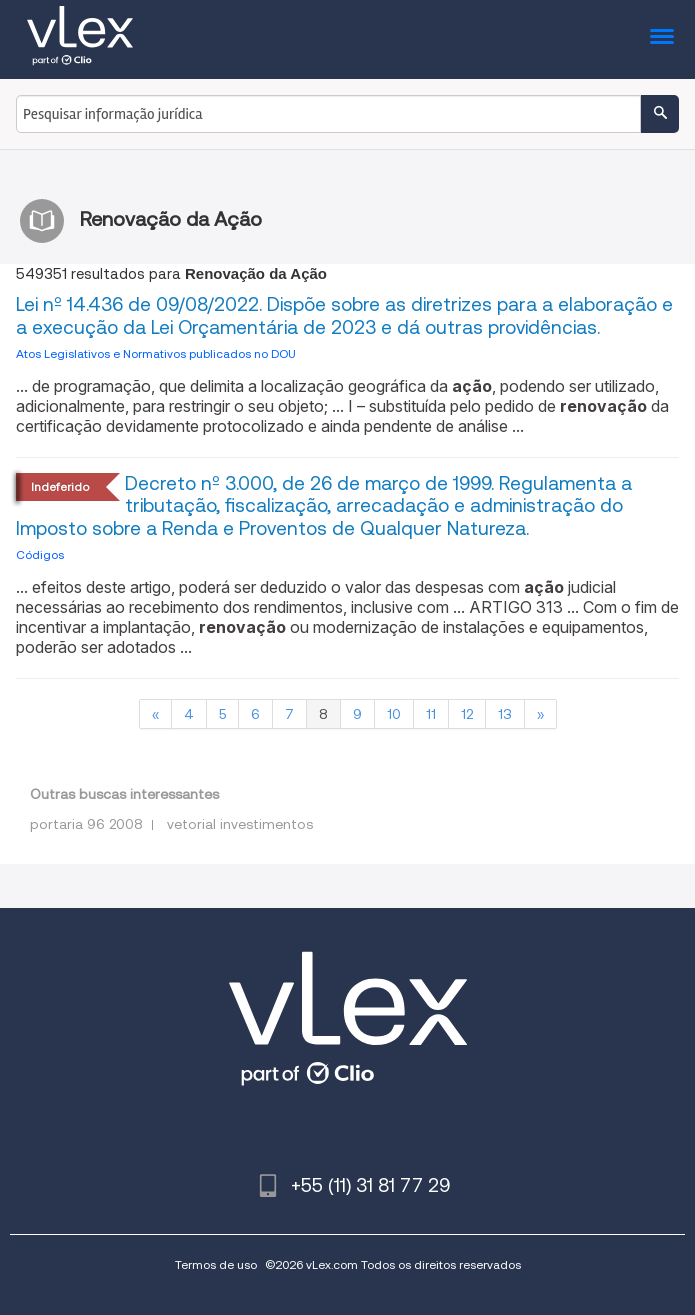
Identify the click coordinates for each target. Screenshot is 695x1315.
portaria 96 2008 (86, 824)
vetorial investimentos (240, 824)
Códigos (40, 554)
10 (394, 714)
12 (467, 714)
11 (431, 714)
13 (505, 714)
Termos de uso (216, 1264)
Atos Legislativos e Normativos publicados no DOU (156, 353)
